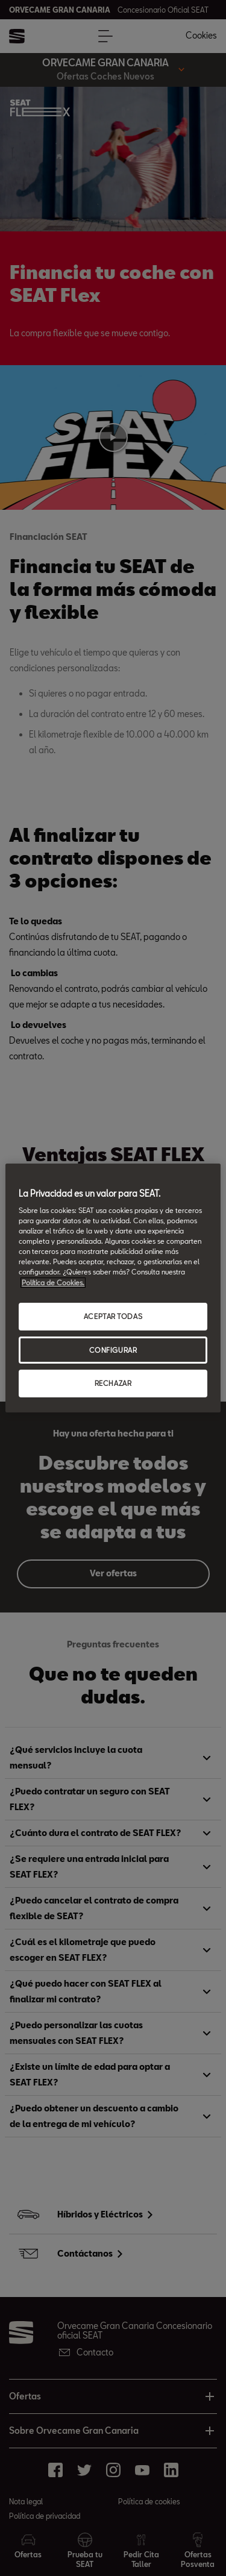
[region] (112, 1288)
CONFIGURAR (113, 1350)
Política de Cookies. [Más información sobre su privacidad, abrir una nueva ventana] (53, 1282)
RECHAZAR (113, 1384)
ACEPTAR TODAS (113, 1316)
